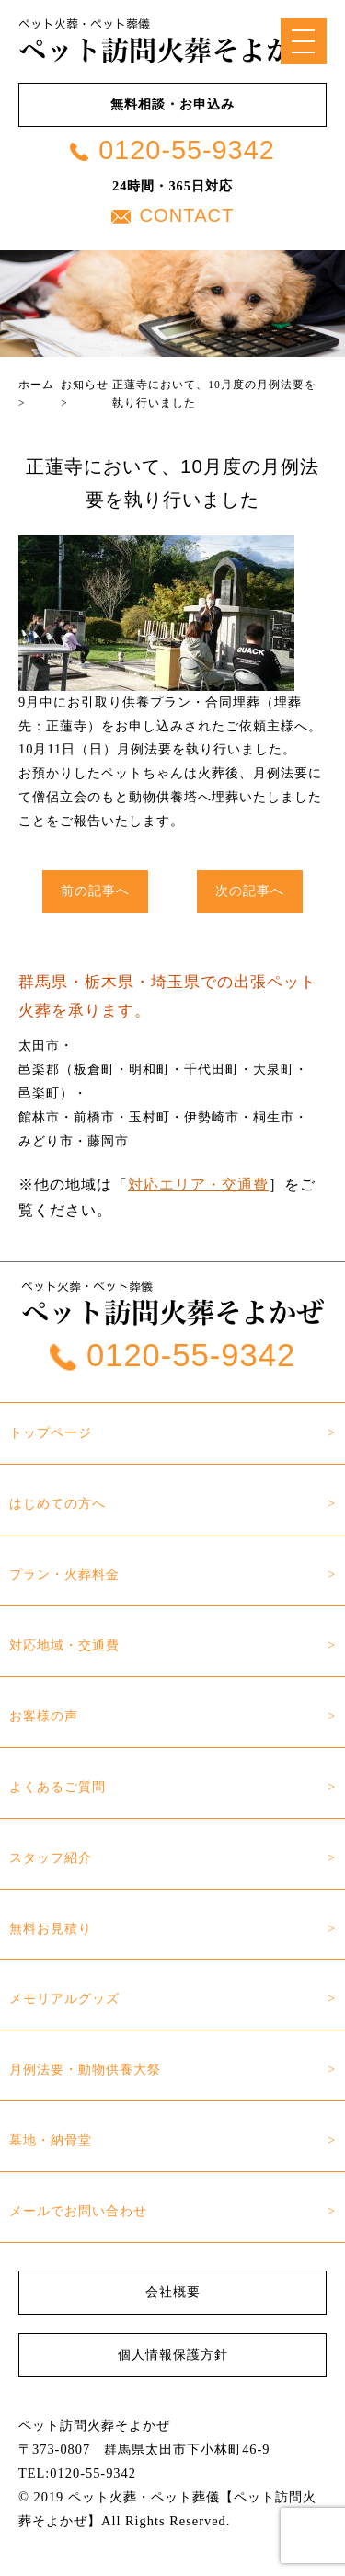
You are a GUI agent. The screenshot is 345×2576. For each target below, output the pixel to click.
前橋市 (94, 1117)
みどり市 (46, 1140)
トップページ (50, 1432)
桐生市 (273, 1117)
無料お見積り (50, 1928)
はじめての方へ (57, 1503)
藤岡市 (108, 1140)
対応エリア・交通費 (198, 1184)
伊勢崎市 (211, 1117)
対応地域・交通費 (64, 1645)
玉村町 (149, 1117)
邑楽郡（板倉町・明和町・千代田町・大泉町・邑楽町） (163, 1081)
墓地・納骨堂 (50, 2140)
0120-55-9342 (172, 150)
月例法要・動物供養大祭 (85, 2069)
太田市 (39, 1045)
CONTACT (173, 215)
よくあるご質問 (57, 1786)
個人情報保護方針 (173, 2354)
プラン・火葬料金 (64, 1574)
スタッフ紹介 (50, 1857)
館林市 (39, 1117)
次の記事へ (249, 890)
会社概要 (173, 2291)
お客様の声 (43, 1715)
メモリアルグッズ (64, 1998)
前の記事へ (95, 890)
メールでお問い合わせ (78, 2210)
